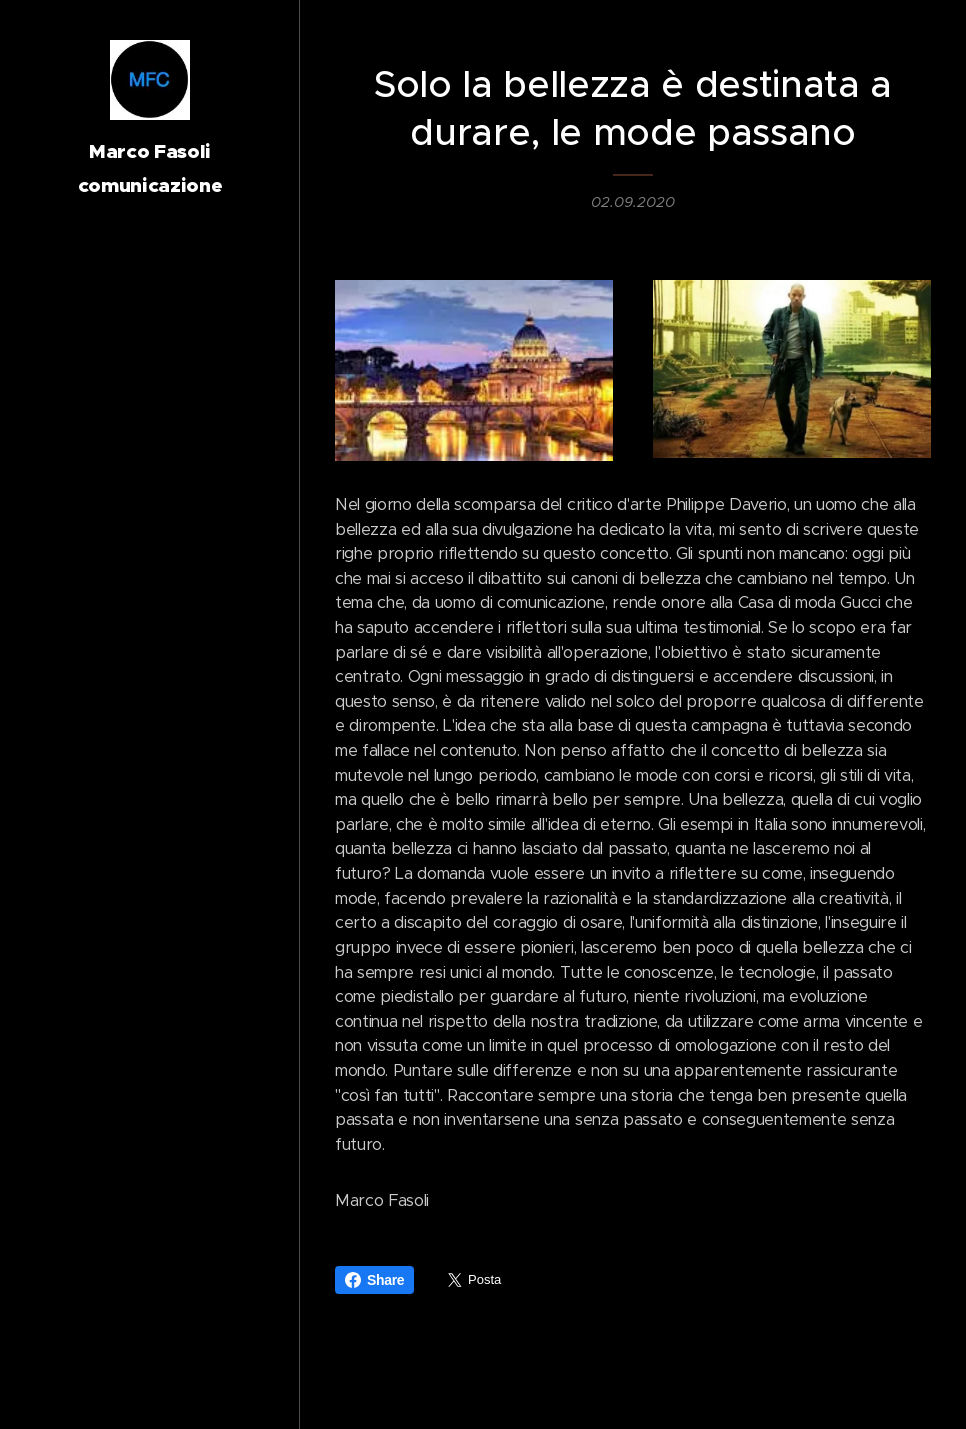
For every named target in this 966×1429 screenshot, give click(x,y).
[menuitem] (150, 738)
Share (374, 1280)
